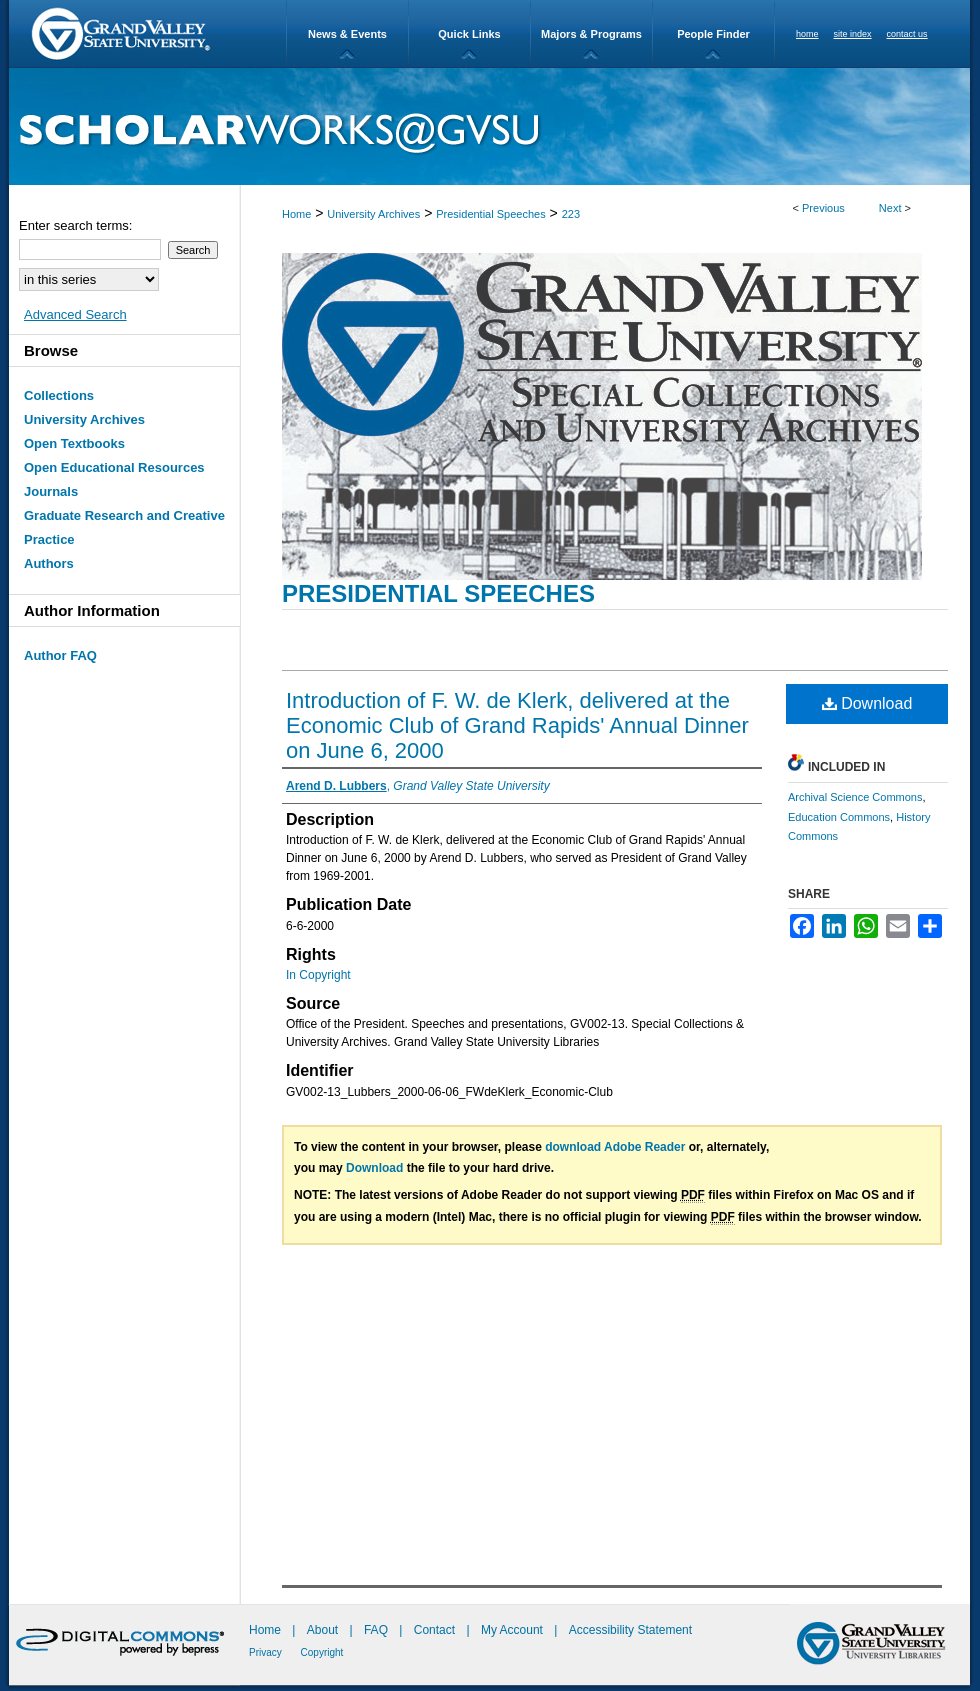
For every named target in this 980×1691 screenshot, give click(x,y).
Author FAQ (60, 655)
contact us (907, 34)
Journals (51, 491)
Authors (49, 563)
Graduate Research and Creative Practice (124, 527)
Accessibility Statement (630, 1630)
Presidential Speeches (490, 214)
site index (853, 34)
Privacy (267, 1652)
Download (867, 703)
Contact (434, 1630)
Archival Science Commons (855, 797)
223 (571, 214)
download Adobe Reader (615, 1147)
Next (890, 208)
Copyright (322, 1652)
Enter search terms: (75, 225)
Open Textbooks (74, 443)
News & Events (347, 34)
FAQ (377, 1630)
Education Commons (839, 817)
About (324, 1630)
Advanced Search (75, 314)
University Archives (373, 214)
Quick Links (469, 34)
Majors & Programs (591, 34)
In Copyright (318, 975)
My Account (513, 1630)
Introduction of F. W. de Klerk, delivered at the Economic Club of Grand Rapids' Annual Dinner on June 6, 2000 (517, 725)
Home (296, 214)
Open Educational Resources (114, 467)
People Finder (713, 34)
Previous (823, 208)
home (807, 34)
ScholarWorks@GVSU (489, 126)
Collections (59, 395)
